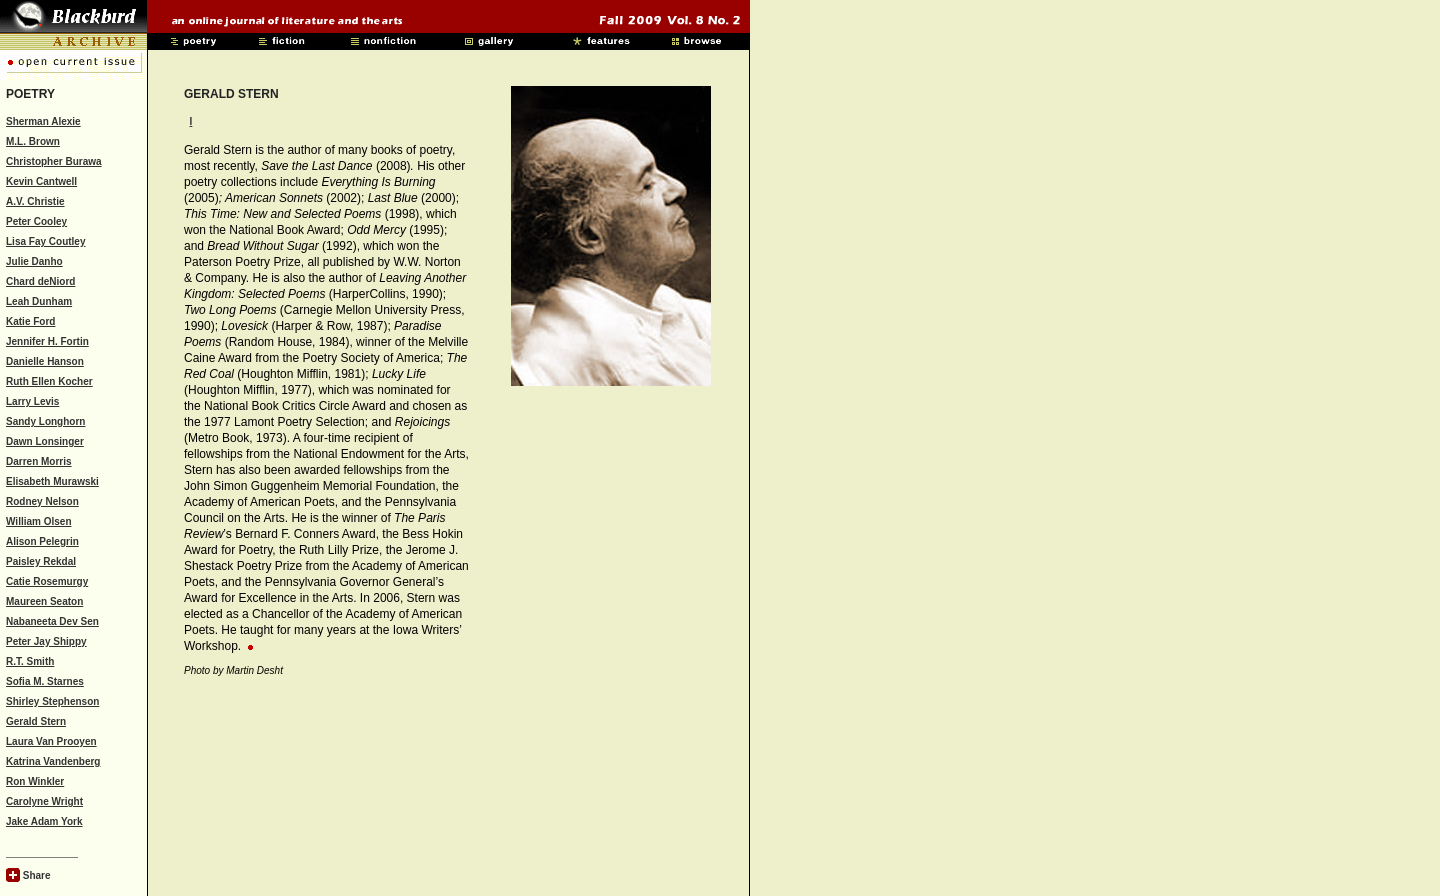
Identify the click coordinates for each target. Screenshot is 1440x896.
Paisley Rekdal (41, 561)
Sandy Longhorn (45, 421)
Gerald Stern (36, 721)
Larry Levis (32, 401)
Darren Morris (39, 461)
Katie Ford (30, 321)
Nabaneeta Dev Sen (52, 621)
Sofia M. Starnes (45, 681)
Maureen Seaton (44, 601)
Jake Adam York (44, 821)
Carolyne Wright (44, 801)
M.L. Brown (33, 141)
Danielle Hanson (45, 361)
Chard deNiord (40, 281)
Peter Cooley (36, 221)
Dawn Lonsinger (45, 441)
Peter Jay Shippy (46, 641)
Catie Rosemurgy (47, 581)
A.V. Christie (35, 201)
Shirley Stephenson (52, 701)
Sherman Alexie (43, 121)
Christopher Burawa (54, 161)
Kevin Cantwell (41, 181)
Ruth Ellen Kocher (49, 381)
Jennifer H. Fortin (47, 341)
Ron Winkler (35, 781)
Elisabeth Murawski (52, 481)
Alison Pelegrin (42, 541)
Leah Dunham (39, 301)
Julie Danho (34, 261)
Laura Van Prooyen (51, 741)
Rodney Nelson (42, 501)
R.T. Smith (30, 661)
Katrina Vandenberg (53, 761)
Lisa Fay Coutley (45, 241)
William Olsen (38, 521)
